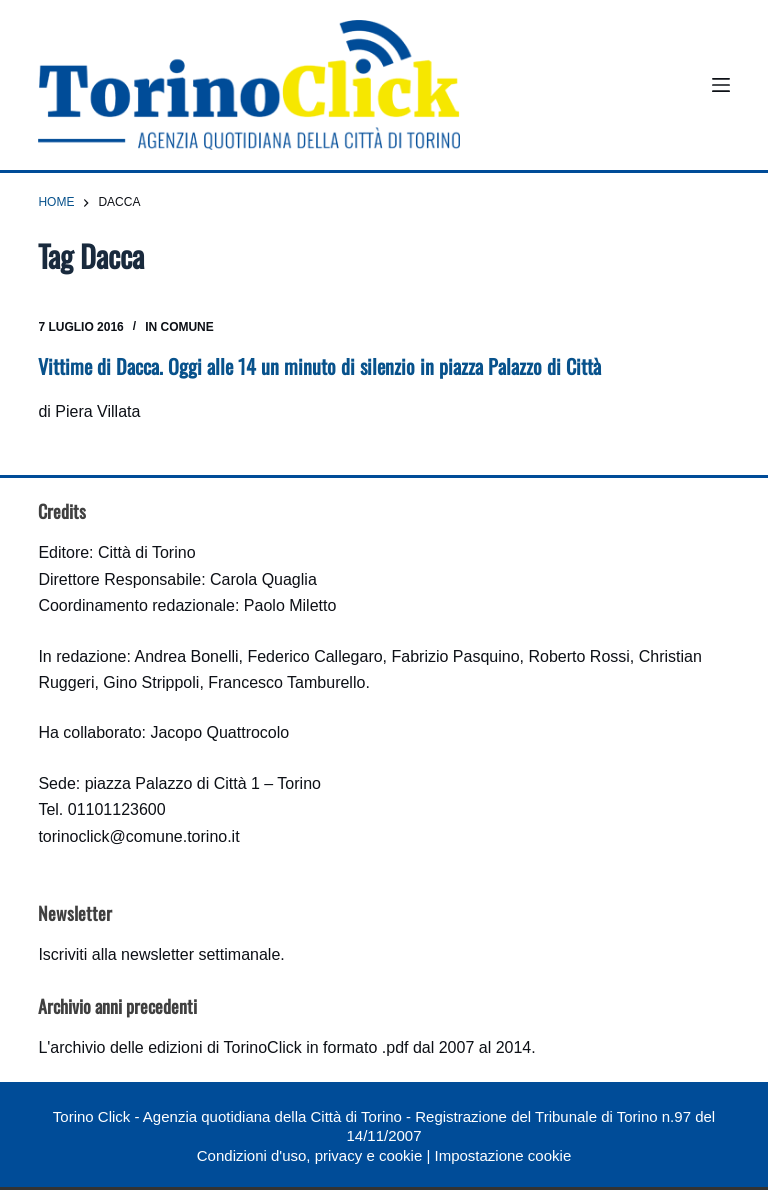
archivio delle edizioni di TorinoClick (175, 1047)
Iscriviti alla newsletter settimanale (159, 954)
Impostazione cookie (502, 1155)
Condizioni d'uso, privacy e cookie (309, 1155)
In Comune (179, 327)
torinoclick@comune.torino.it (138, 836)
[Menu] (721, 85)
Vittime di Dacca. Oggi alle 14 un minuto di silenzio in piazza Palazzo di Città (319, 366)
